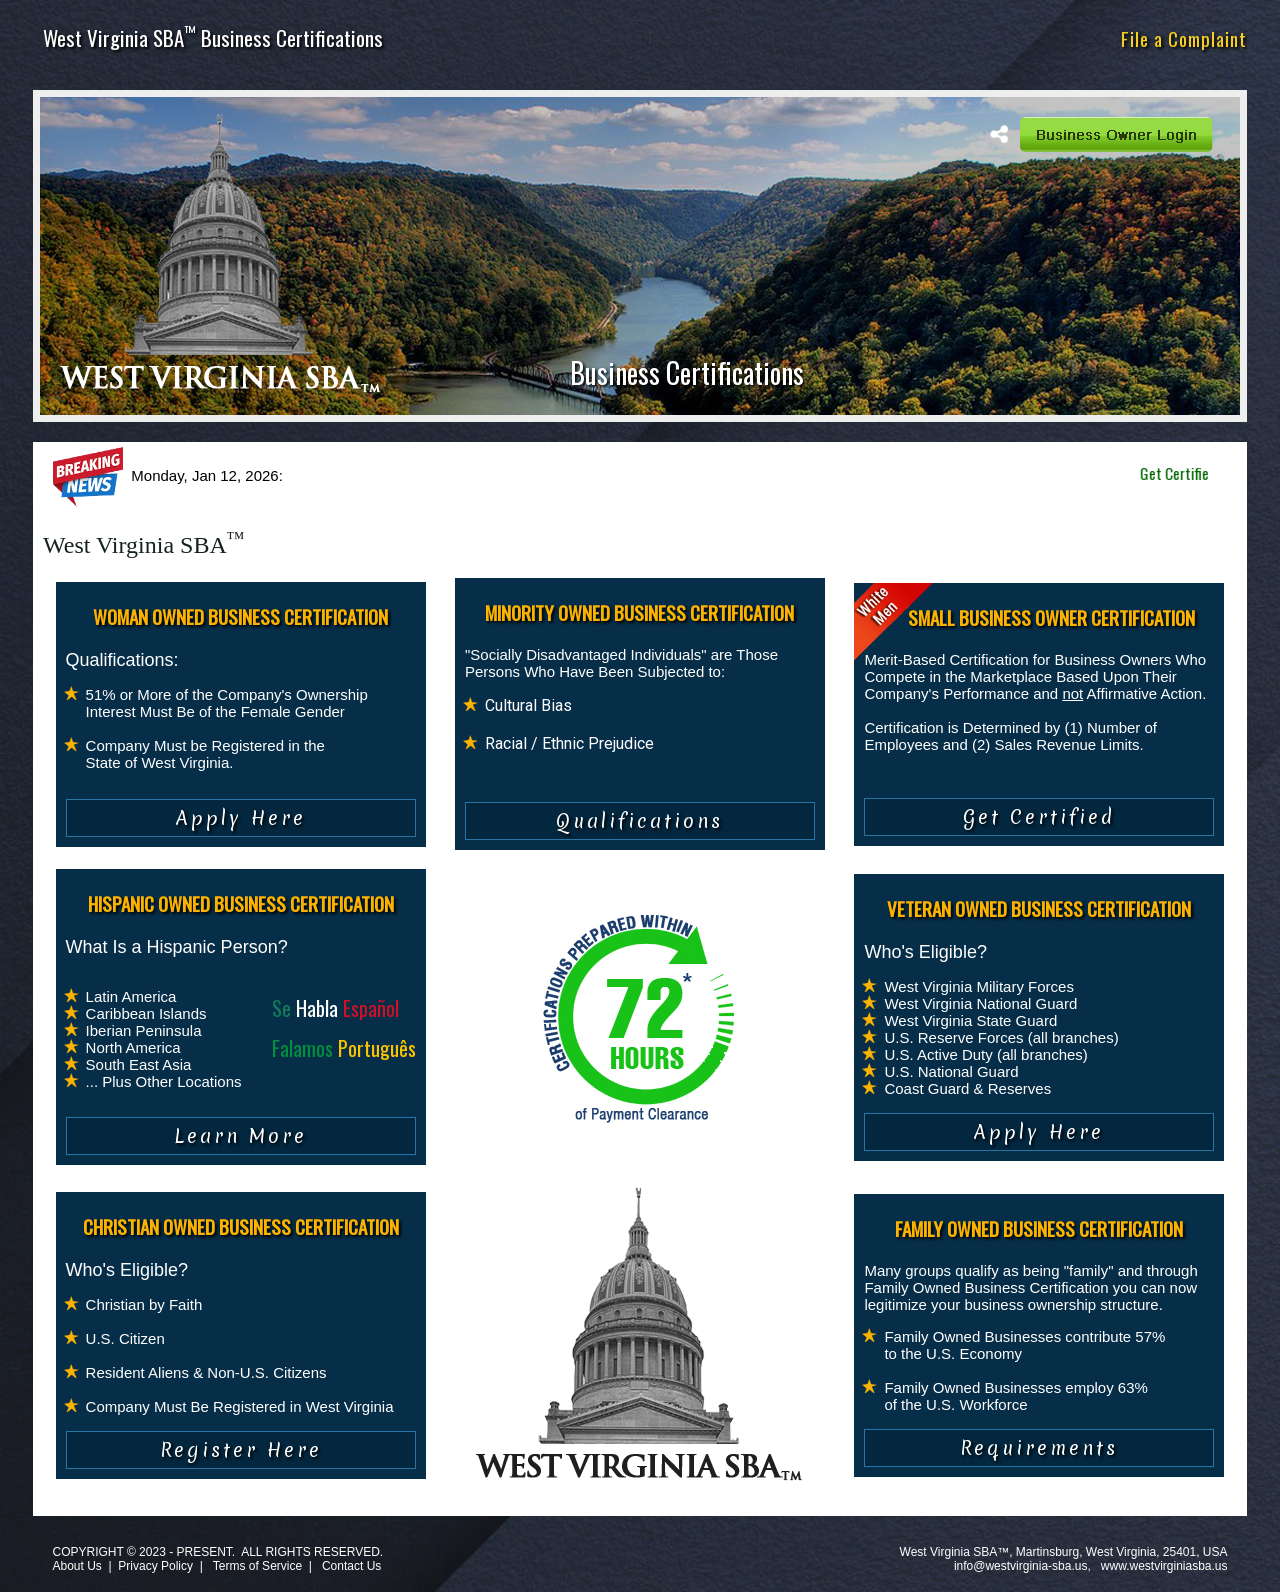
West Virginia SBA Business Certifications (213, 37)
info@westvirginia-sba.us (1021, 1566)
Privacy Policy (155, 1566)
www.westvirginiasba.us (1164, 1566)
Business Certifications (687, 372)
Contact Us (351, 1566)
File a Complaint (1184, 38)
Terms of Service (257, 1566)
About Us (76, 1566)
